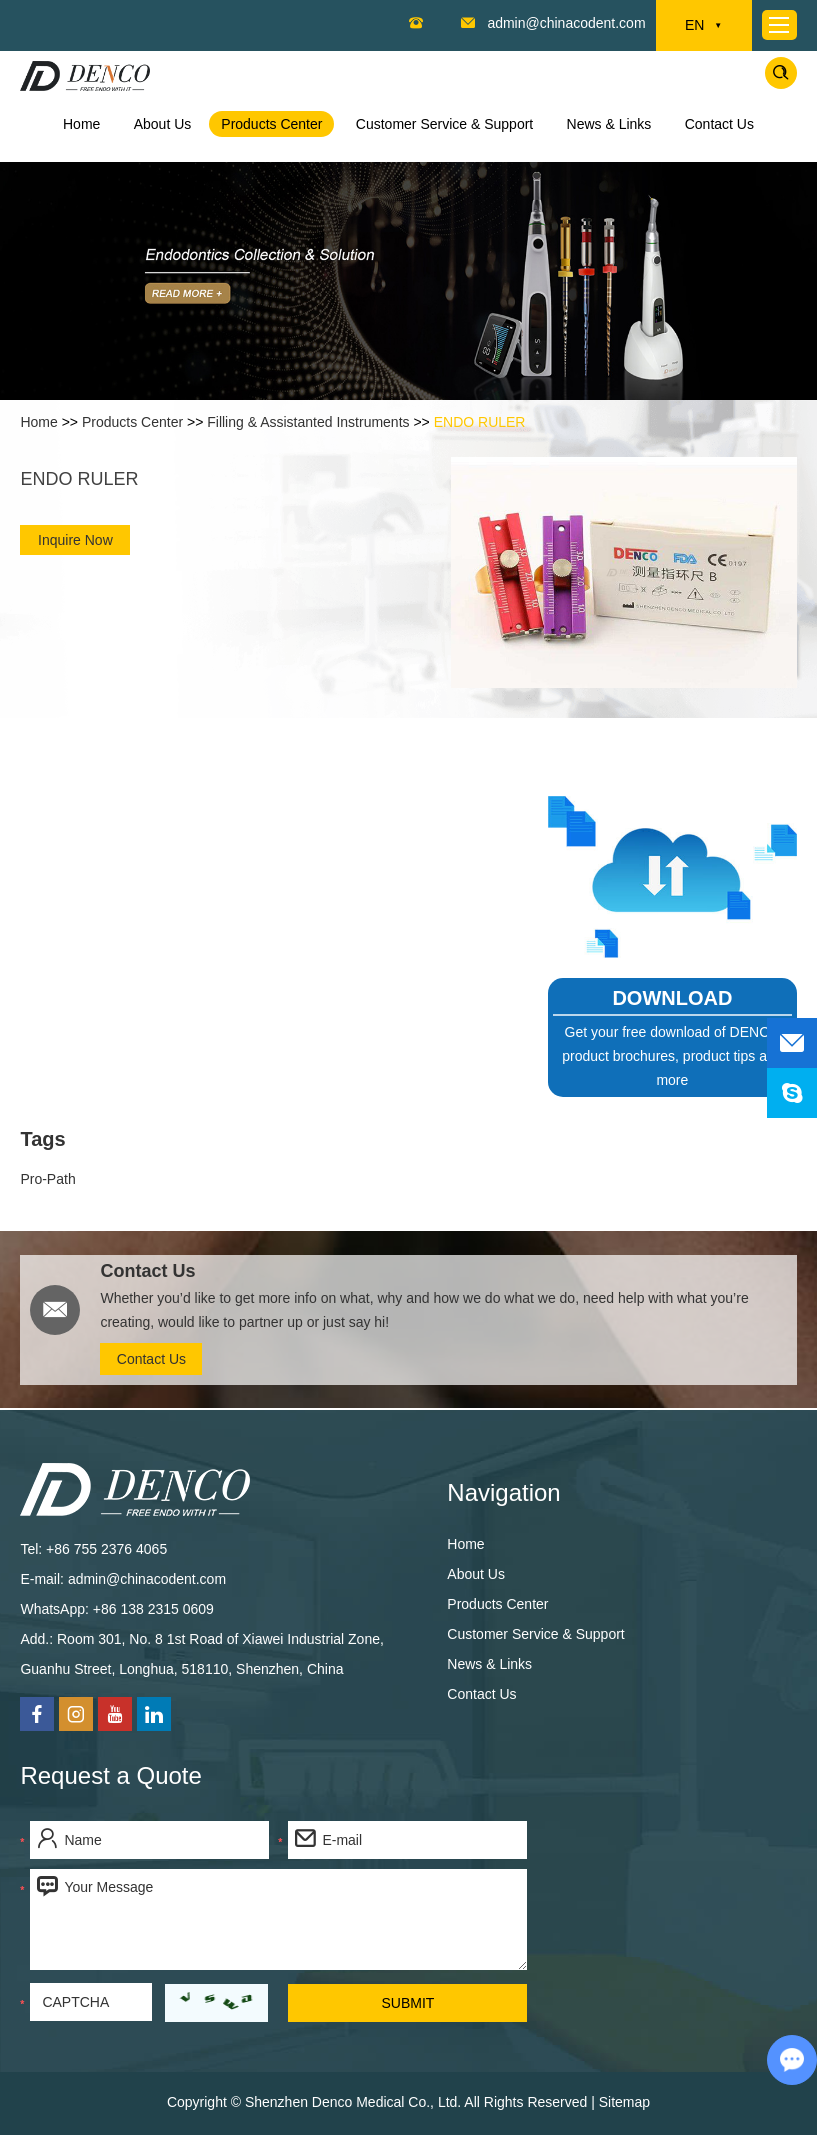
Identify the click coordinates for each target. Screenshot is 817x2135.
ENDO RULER (480, 422)
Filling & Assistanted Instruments (308, 422)
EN (703, 26)
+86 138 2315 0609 (153, 1609)
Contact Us (719, 124)
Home (81, 124)
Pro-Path (47, 1179)
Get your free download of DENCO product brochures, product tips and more (672, 1056)
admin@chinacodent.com (566, 23)
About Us (163, 124)
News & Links (609, 124)
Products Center (271, 124)
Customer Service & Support (444, 124)
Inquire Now (75, 540)
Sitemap (624, 2102)
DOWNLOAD (672, 998)
